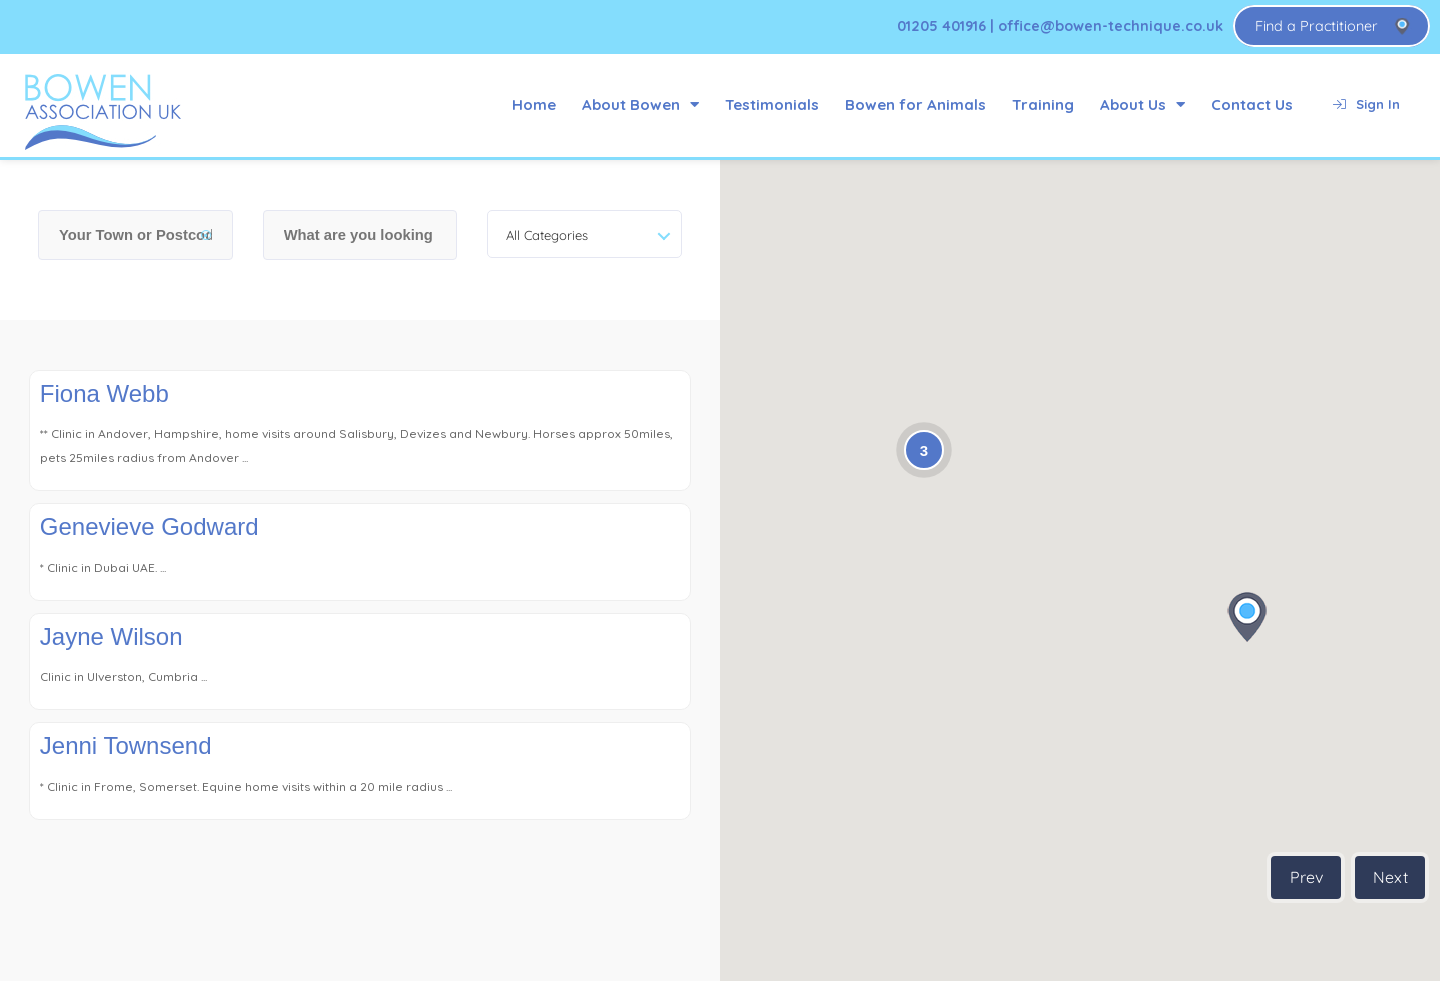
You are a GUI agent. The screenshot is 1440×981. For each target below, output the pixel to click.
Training (1043, 104)
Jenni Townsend (126, 745)
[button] (1247, 617)
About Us (1142, 104)
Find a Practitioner (1316, 26)
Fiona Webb (104, 393)
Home (534, 104)
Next (1390, 877)
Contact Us (1252, 104)
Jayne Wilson (111, 636)
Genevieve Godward (149, 526)
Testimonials (772, 104)
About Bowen (640, 104)
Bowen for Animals (915, 104)
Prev (1306, 877)
